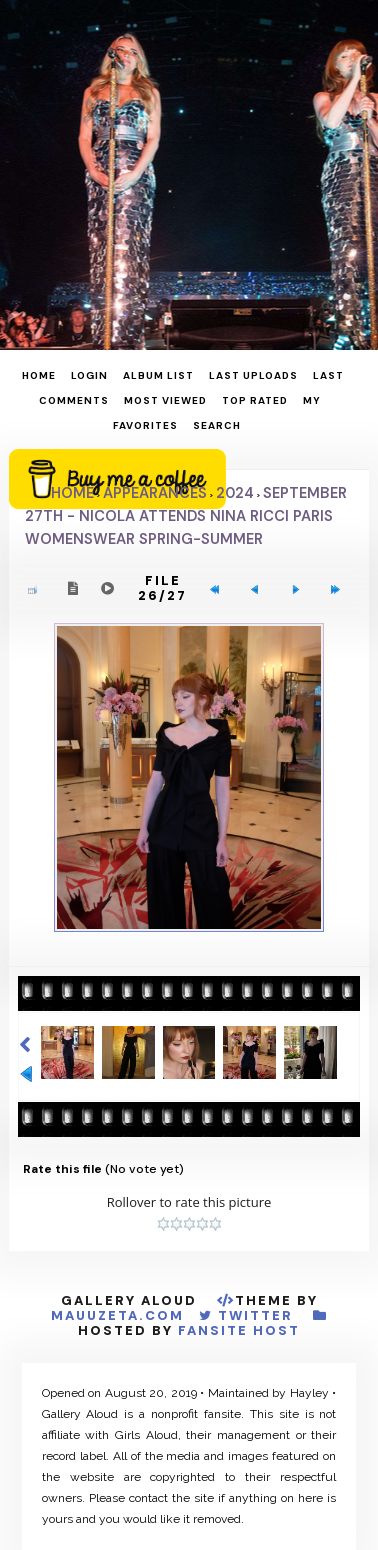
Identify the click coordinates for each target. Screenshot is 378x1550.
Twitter (255, 1315)
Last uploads (253, 375)
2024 (235, 493)
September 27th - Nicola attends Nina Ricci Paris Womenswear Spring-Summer (186, 516)
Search (217, 425)
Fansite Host (239, 1330)
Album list (158, 375)
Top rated (255, 400)
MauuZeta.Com (117, 1315)
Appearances (155, 493)
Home (39, 375)
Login (89, 375)
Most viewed (165, 400)
